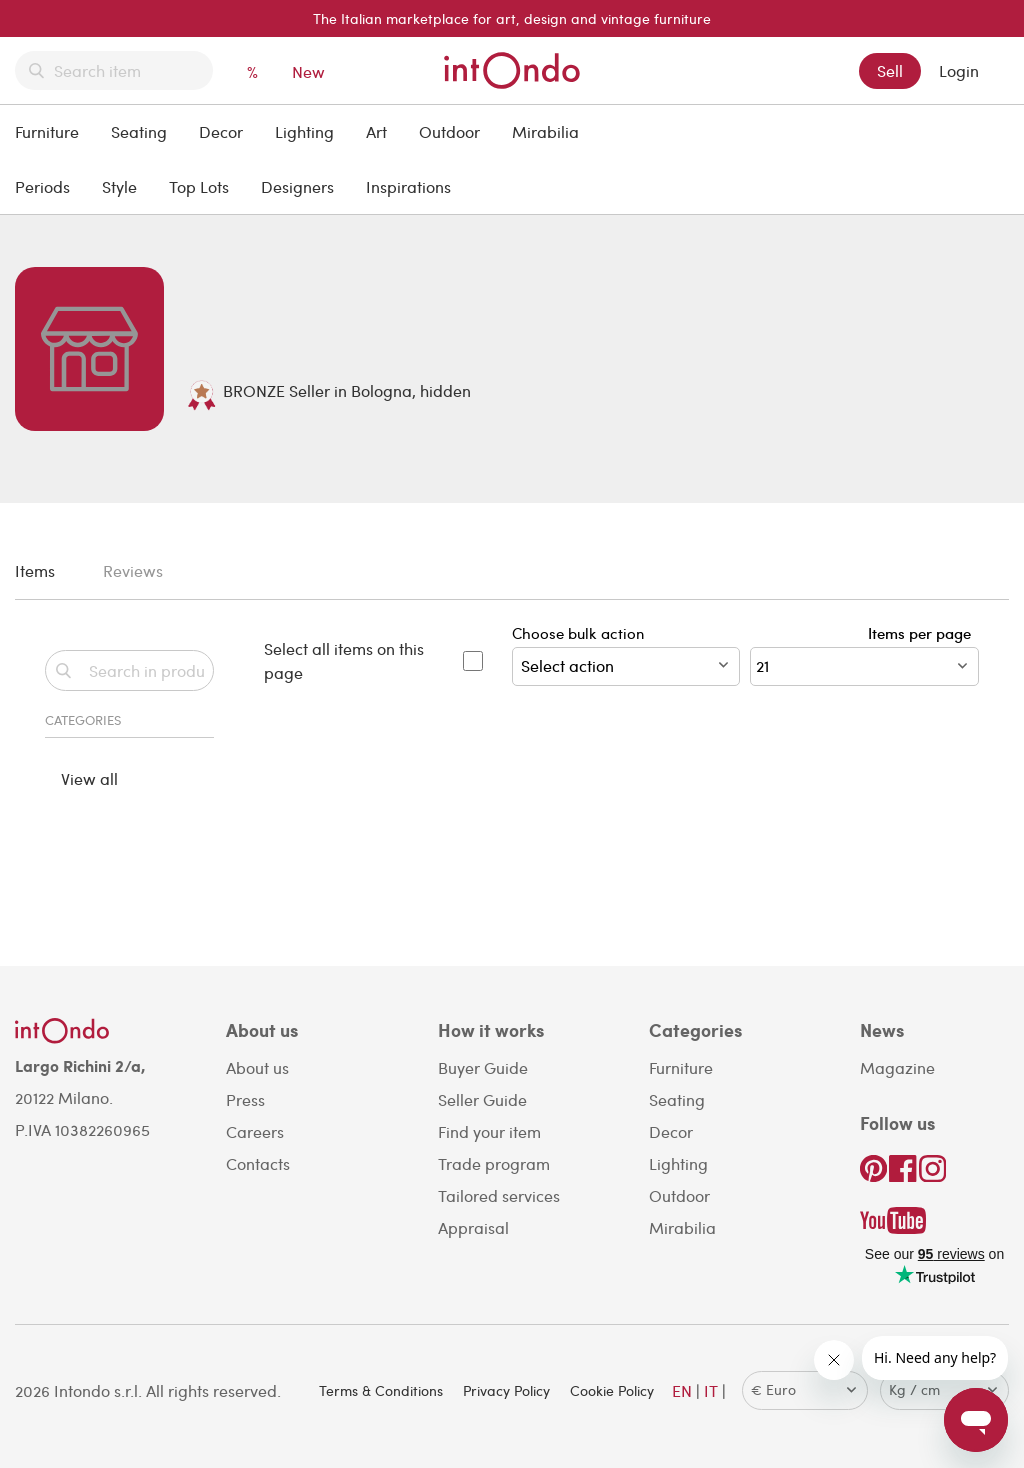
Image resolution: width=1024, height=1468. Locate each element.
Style (119, 186)
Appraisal (473, 1227)
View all (89, 778)
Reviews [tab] (133, 570)
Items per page (923, 633)
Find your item (489, 1131)
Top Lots (199, 186)
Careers (255, 1131)
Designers (297, 186)
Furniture (47, 131)
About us (257, 1067)
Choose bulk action (626, 654)
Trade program (494, 1163)
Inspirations (408, 186)
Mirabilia (545, 131)
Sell (890, 70)
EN (682, 1390)
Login (959, 70)
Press (245, 1099)
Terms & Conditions (381, 1390)
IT (711, 1390)
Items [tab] (35, 570)
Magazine (897, 1067)
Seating (139, 131)
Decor (221, 131)
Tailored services (499, 1195)
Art (376, 131)
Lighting (304, 131)
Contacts (258, 1163)
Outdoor (449, 131)
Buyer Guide (483, 1067)
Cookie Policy (612, 1390)
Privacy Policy (506, 1390)
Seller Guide (482, 1099)
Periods (42, 186)
